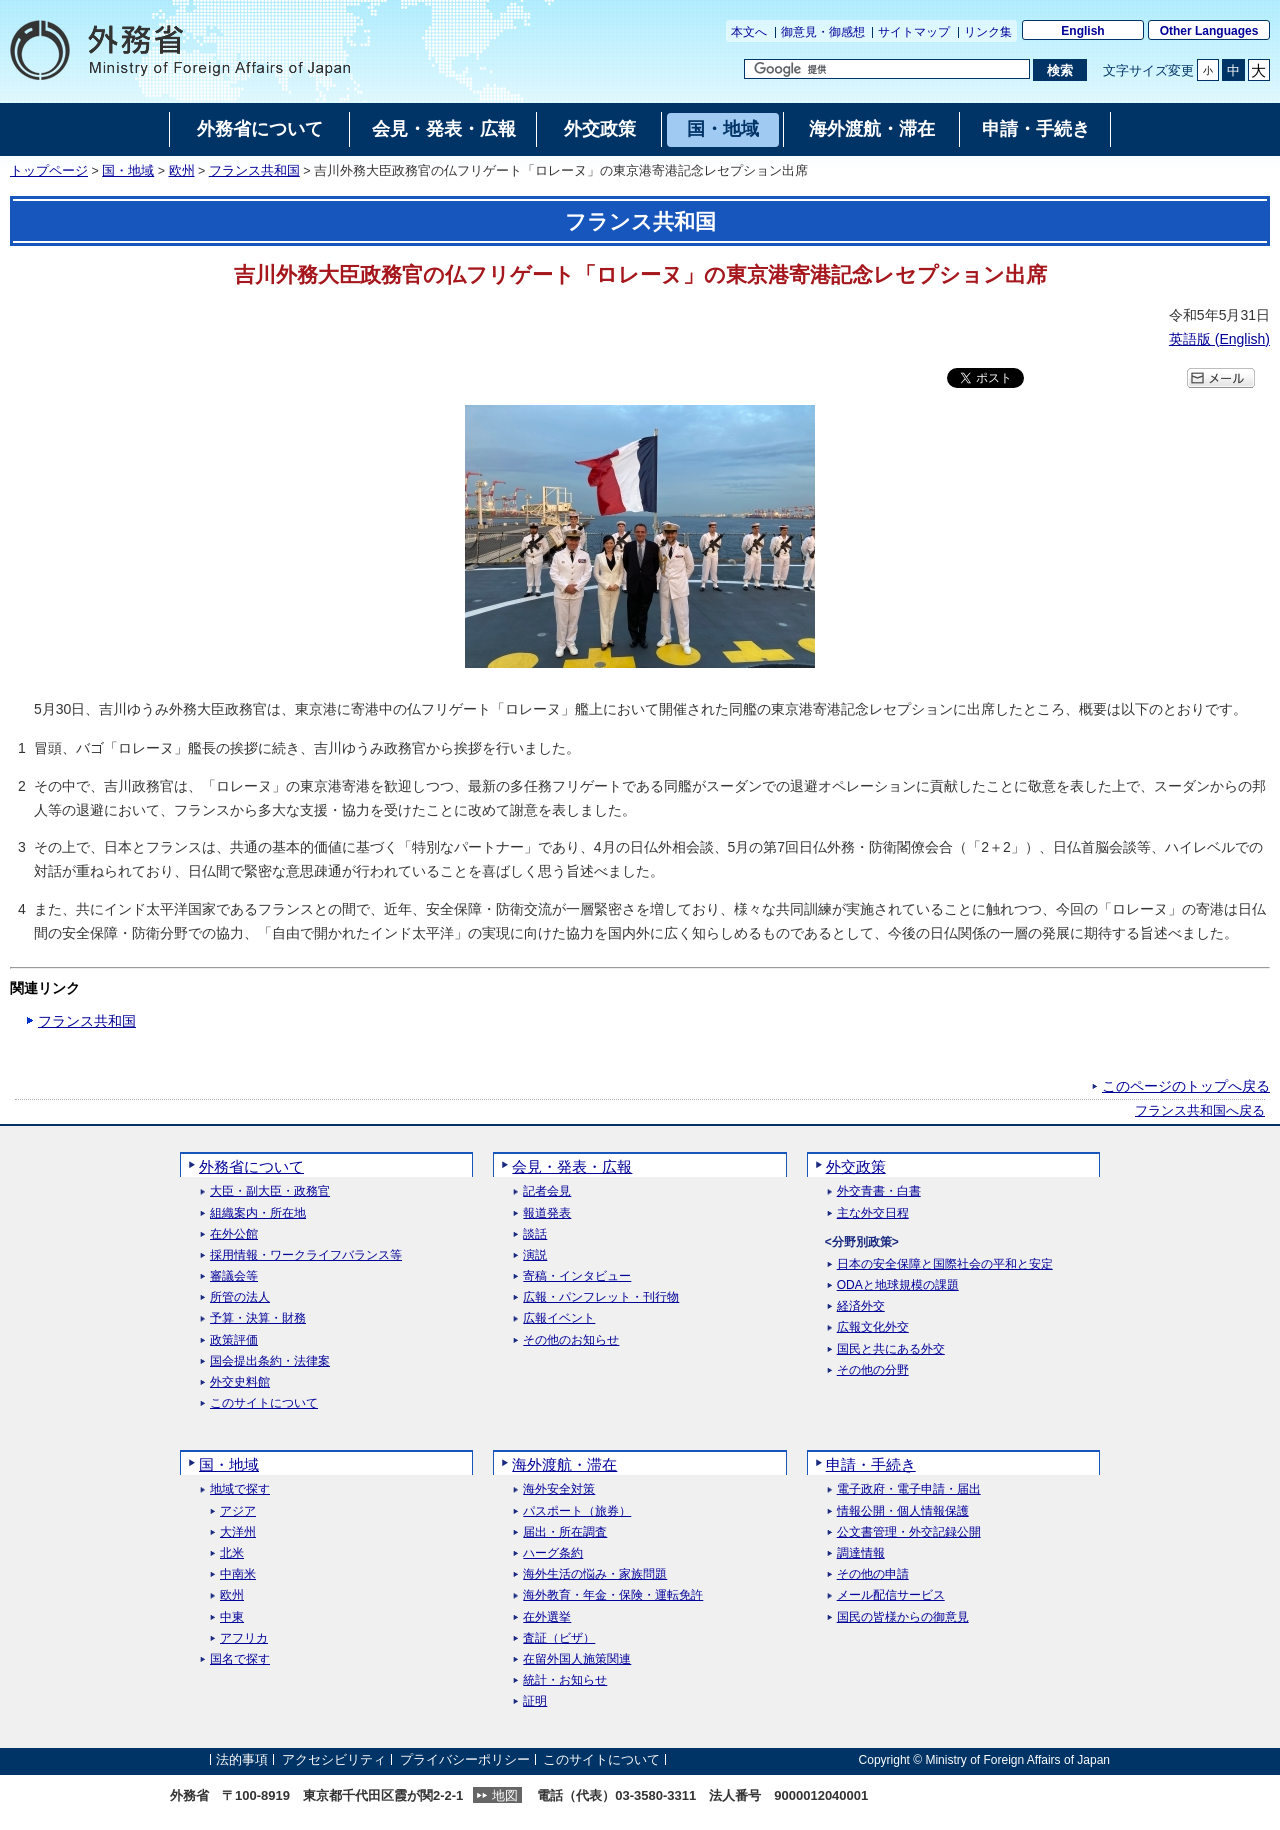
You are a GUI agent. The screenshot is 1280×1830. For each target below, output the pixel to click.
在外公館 (234, 1234)
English (1082, 31)
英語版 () (1219, 339)
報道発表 (547, 1213)
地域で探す (240, 1489)
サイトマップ (914, 32)
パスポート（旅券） (577, 1511)
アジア (238, 1511)
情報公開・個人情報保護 (903, 1511)
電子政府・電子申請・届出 (909, 1489)
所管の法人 (240, 1297)
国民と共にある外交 (891, 1349)
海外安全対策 (559, 1489)
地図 (505, 1795)
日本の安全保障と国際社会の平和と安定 (945, 1264)
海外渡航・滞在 (564, 1464)
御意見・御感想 (823, 32)
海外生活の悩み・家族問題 (595, 1574)
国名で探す (240, 1659)
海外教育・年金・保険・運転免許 (613, 1595)
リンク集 (988, 32)
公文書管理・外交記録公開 (909, 1532)
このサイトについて (264, 1403)
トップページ (49, 171)
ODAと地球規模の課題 (898, 1285)
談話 (535, 1234)
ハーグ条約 (553, 1553)
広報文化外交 (873, 1327)
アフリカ (244, 1638)
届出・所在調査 (565, 1532)
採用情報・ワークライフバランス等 (306, 1255)
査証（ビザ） (559, 1638)
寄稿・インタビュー (577, 1276)
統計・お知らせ (565, 1680)
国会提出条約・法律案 (270, 1361)
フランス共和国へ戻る (1200, 1111)
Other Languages (1209, 31)
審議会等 (234, 1276)
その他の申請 (873, 1574)
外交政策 (856, 1166)
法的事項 (242, 1759)
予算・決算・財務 (258, 1318)
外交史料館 (240, 1382)
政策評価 (234, 1340)
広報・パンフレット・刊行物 (601, 1297)
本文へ (749, 32)
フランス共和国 (254, 171)
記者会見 (547, 1191)
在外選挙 (547, 1617)
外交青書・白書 (879, 1191)
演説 (535, 1255)
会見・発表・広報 (572, 1166)
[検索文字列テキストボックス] (887, 69)
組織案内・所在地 (258, 1213)
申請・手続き (871, 1464)
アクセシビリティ (334, 1759)
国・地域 (128, 171)
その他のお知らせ (571, 1340)
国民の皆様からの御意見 (903, 1617)
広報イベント (559, 1318)
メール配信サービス (891, 1595)
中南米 (238, 1574)
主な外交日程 (873, 1213)
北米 (232, 1553)
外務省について (251, 1166)
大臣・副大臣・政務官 (270, 1191)
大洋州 (238, 1532)
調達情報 (861, 1553)
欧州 (182, 171)
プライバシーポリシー (465, 1759)
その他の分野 (873, 1370)
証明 (535, 1701)
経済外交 (861, 1306)
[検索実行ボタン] (1059, 70)
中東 (232, 1617)
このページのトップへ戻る (1186, 1086)
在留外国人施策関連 (577, 1659)
